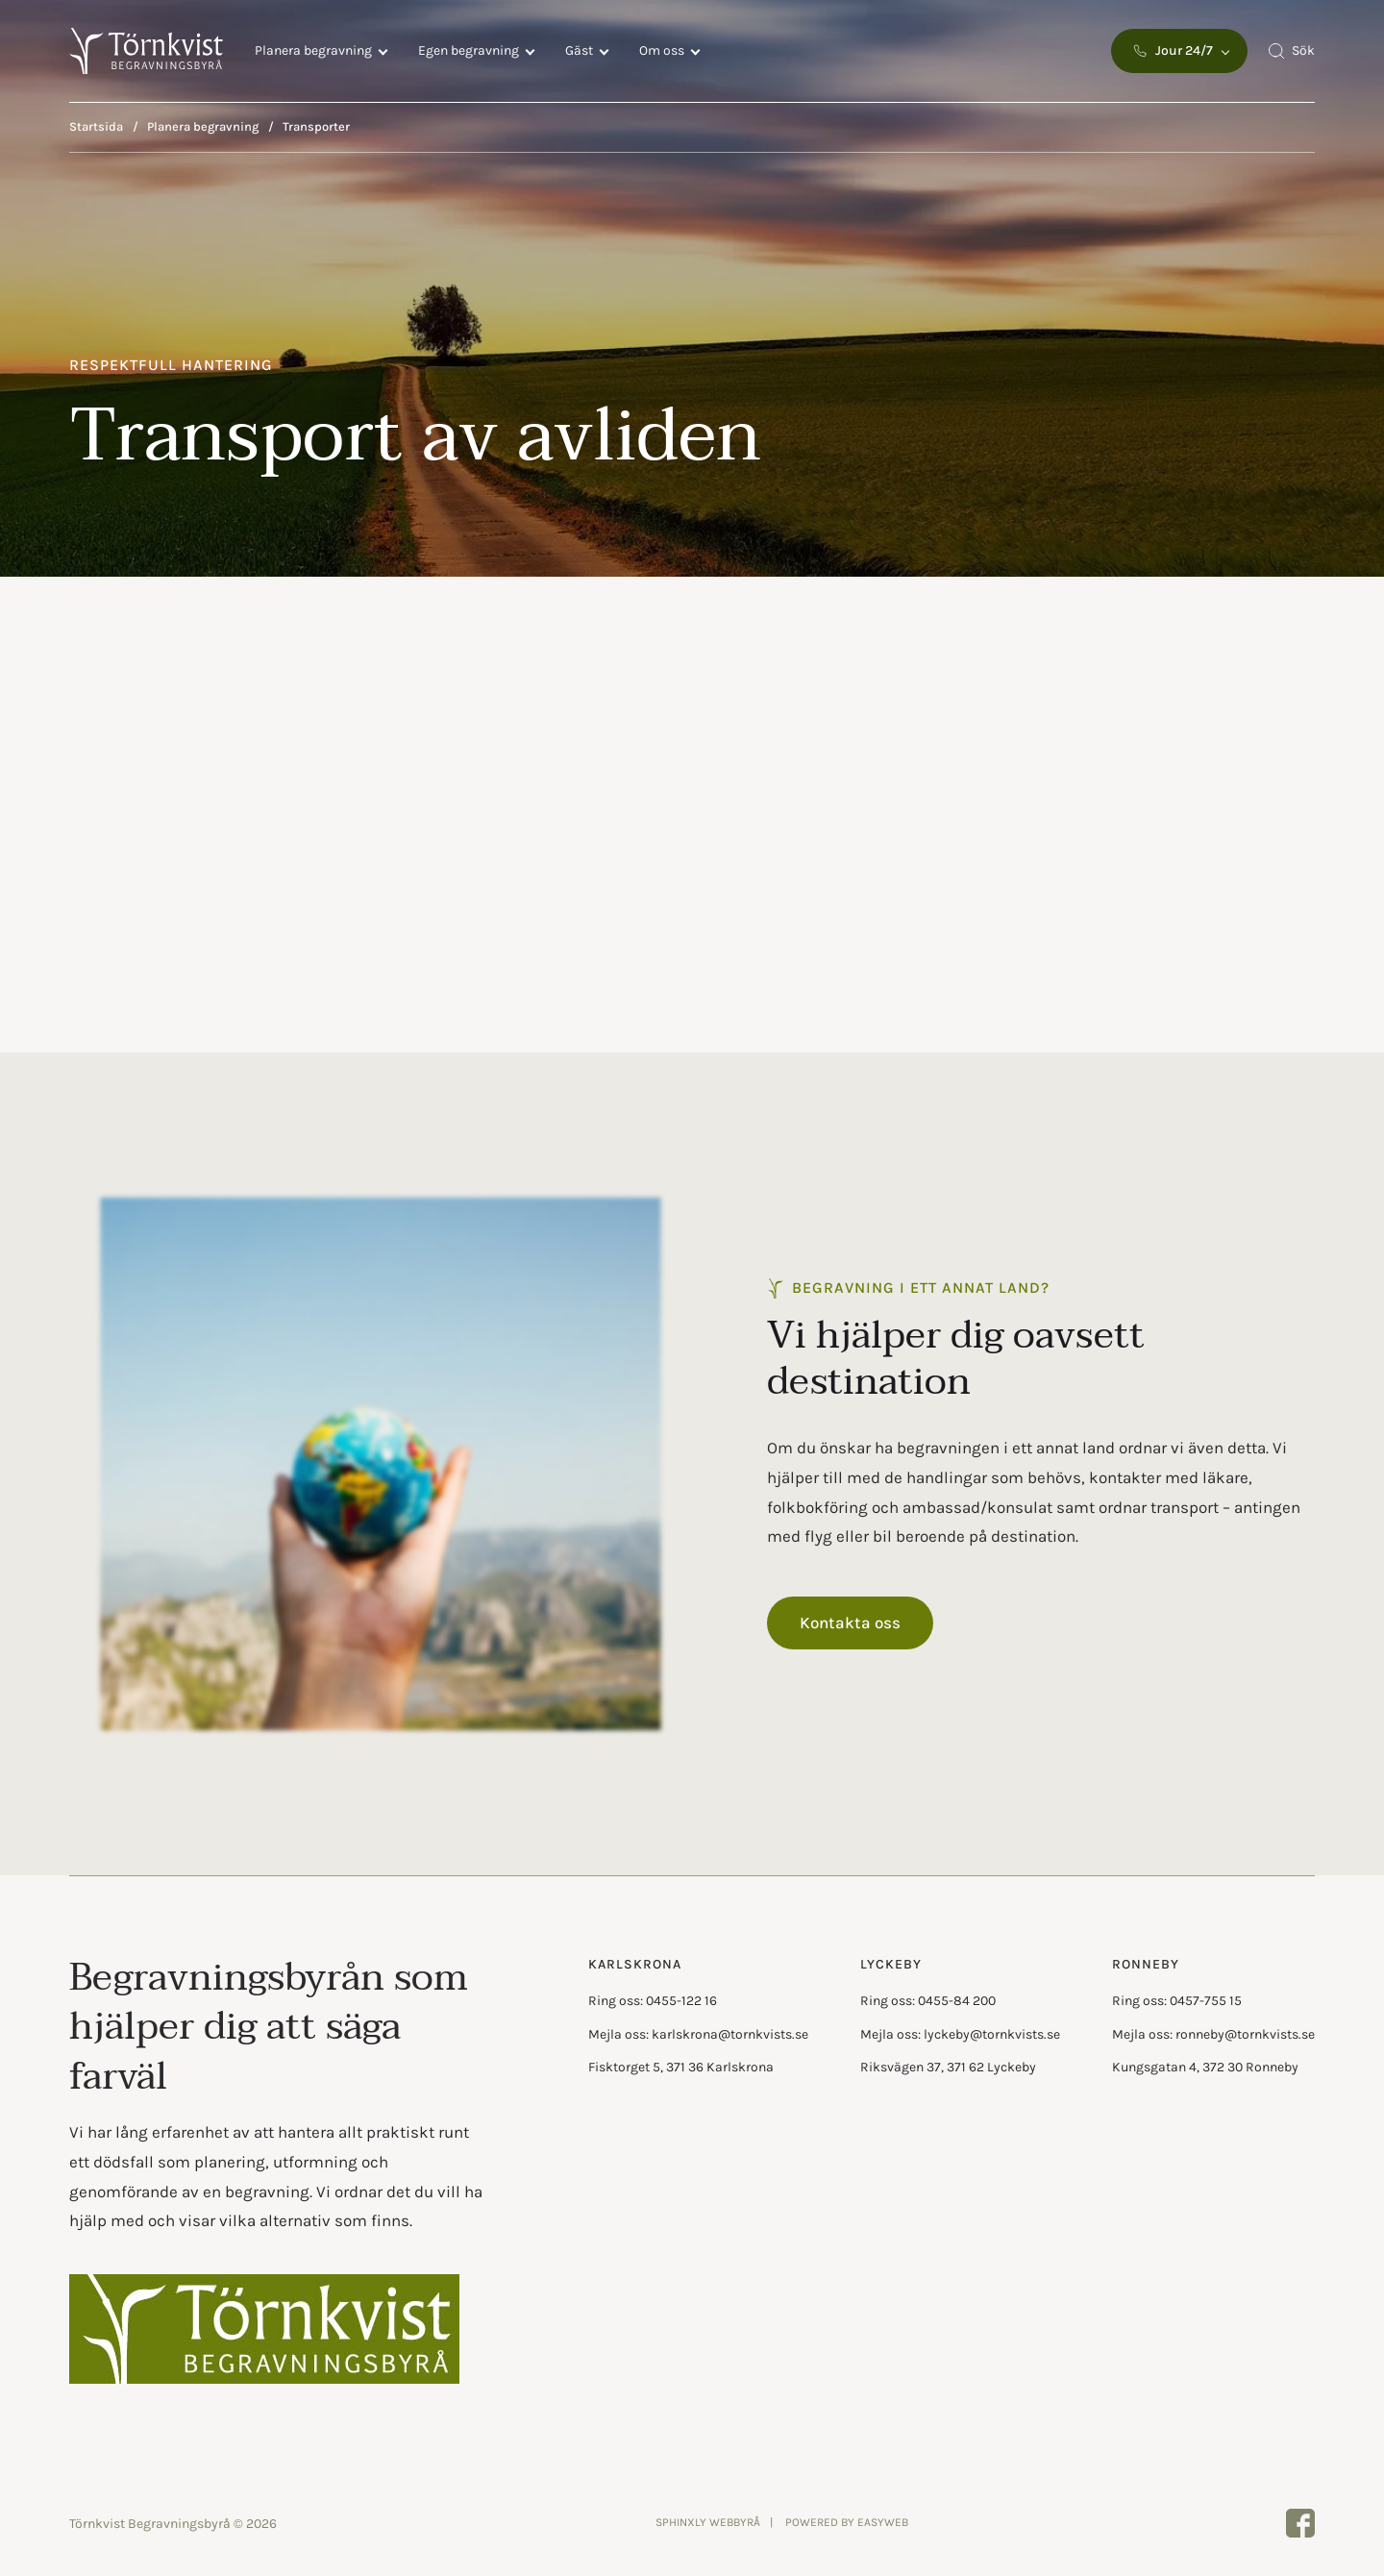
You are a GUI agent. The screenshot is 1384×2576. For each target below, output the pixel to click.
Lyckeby (891, 1964)
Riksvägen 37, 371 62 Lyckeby (948, 2067)
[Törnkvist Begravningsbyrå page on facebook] (1300, 2523)
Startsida (96, 126)
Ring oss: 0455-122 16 (652, 2001)
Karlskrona (634, 1964)
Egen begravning (468, 50)
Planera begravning (313, 50)
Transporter (316, 126)
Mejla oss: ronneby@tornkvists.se (1213, 2034)
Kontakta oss (850, 1622)
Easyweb (882, 2522)
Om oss (661, 50)
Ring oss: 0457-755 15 (1177, 2001)
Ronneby (1145, 1964)
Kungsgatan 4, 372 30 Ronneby (1205, 2067)
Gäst (579, 50)
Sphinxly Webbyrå (707, 2522)
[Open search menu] (1291, 51)
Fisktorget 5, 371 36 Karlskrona (681, 2067)
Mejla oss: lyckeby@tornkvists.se (960, 2034)
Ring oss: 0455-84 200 (928, 2001)
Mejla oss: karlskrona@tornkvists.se (698, 2034)
